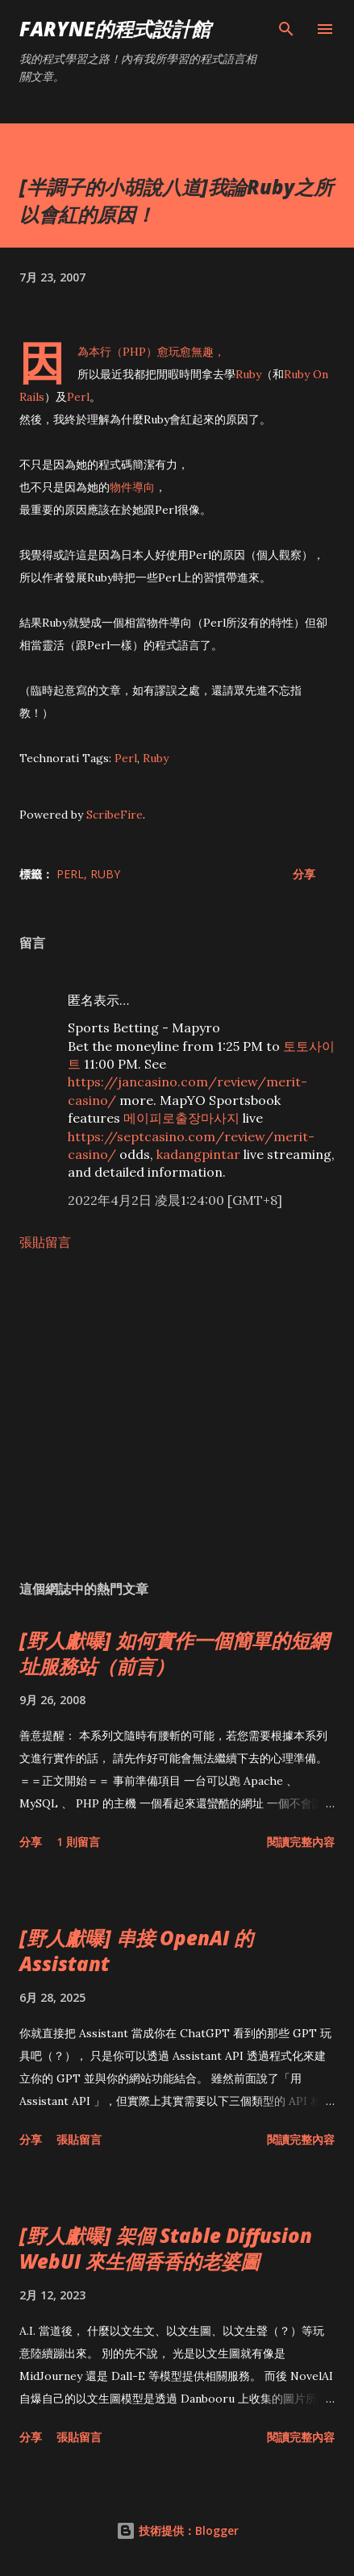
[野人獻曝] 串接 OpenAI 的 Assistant (136, 1950)
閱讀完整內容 (301, 1841)
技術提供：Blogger (177, 2530)
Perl (78, 397)
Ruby (248, 374)
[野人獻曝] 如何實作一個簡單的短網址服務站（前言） (174, 1653)
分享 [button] (304, 874)
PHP (134, 351)
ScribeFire (114, 814)
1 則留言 (78, 1841)
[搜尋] (286, 29)
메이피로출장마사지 (181, 1118)
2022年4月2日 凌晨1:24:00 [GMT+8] (175, 1200)
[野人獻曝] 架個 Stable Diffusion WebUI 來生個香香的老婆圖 (165, 2248)
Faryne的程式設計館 (114, 28)
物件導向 (132, 487)
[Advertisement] (177, 1415)
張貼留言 (45, 1242)
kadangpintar (198, 1154)
